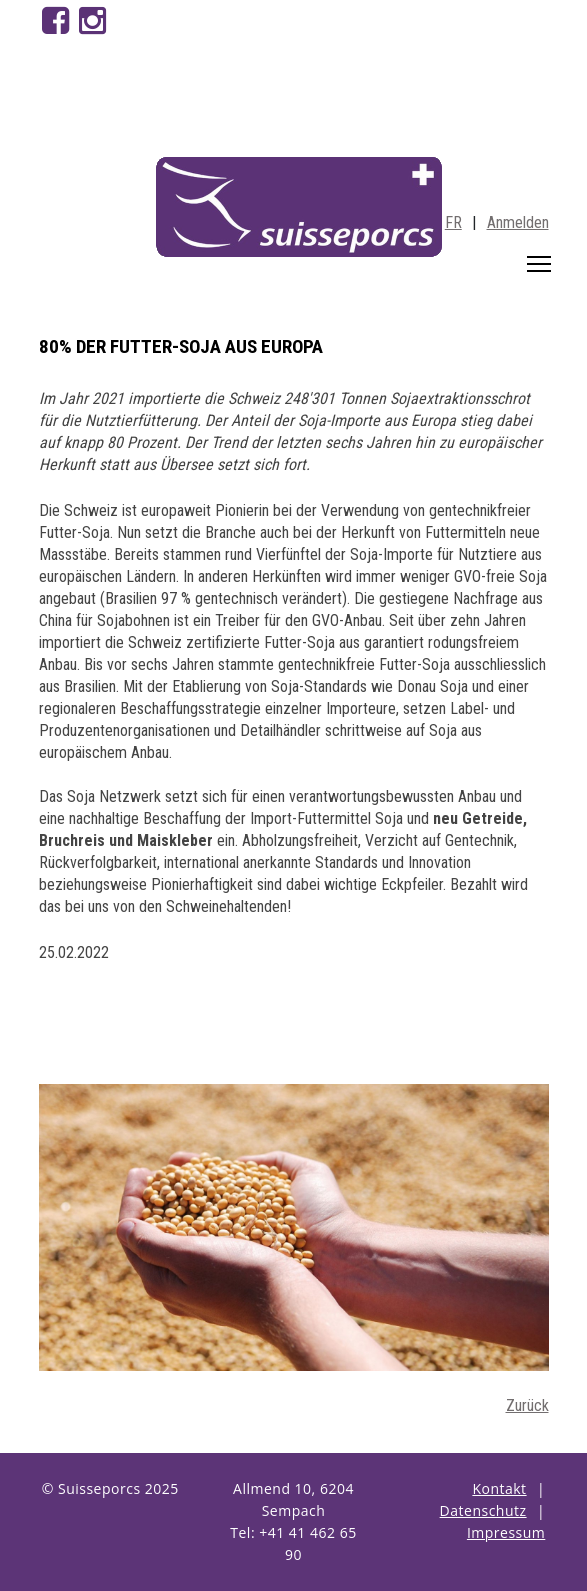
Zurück (527, 1405)
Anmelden (518, 222)
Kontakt (499, 1488)
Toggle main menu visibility (540, 259)
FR (453, 222)
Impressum (506, 1532)
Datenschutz (483, 1510)
